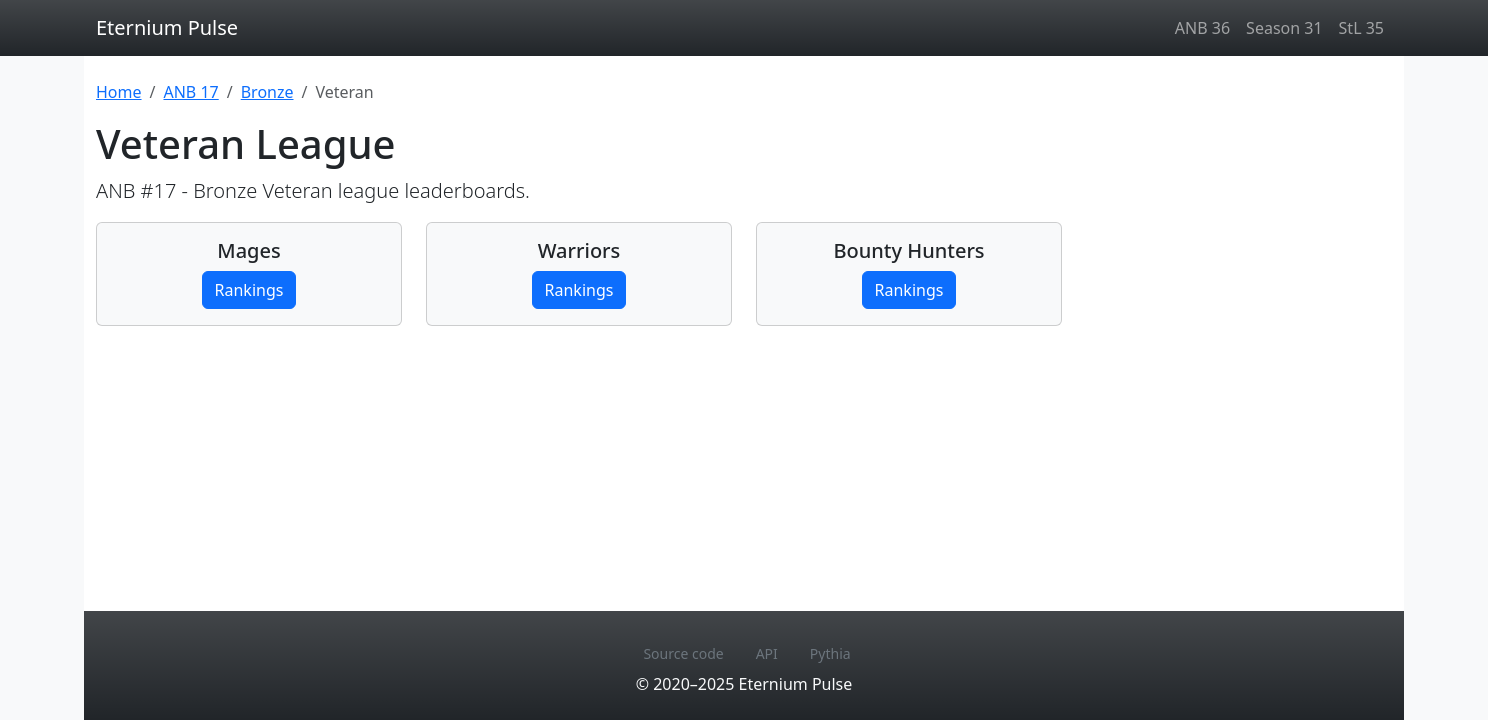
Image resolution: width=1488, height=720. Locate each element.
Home (119, 92)
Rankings (249, 290)
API (767, 653)
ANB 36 (1202, 28)
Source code (683, 653)
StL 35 (1361, 28)
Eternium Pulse (167, 27)
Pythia (830, 653)
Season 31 (1284, 28)
